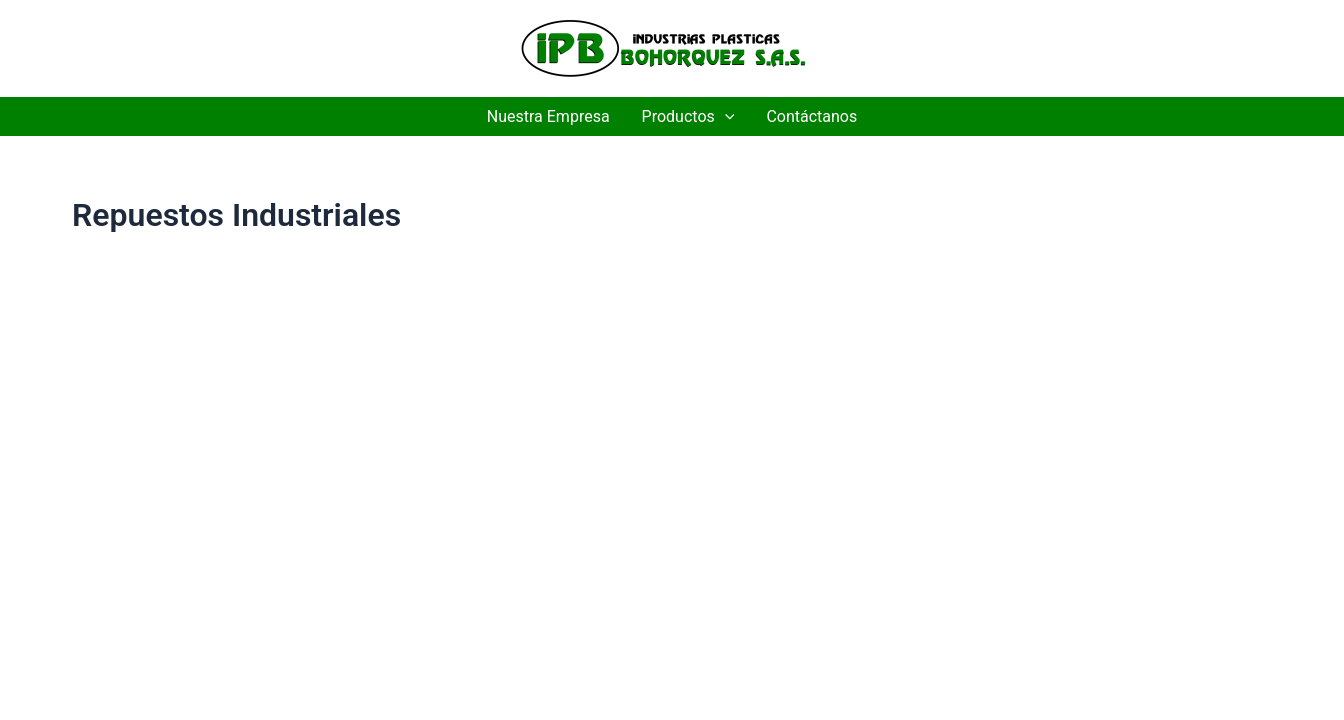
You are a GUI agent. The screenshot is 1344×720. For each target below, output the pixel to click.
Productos (688, 116)
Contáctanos (811, 116)
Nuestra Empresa (548, 116)
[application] (725, 116)
